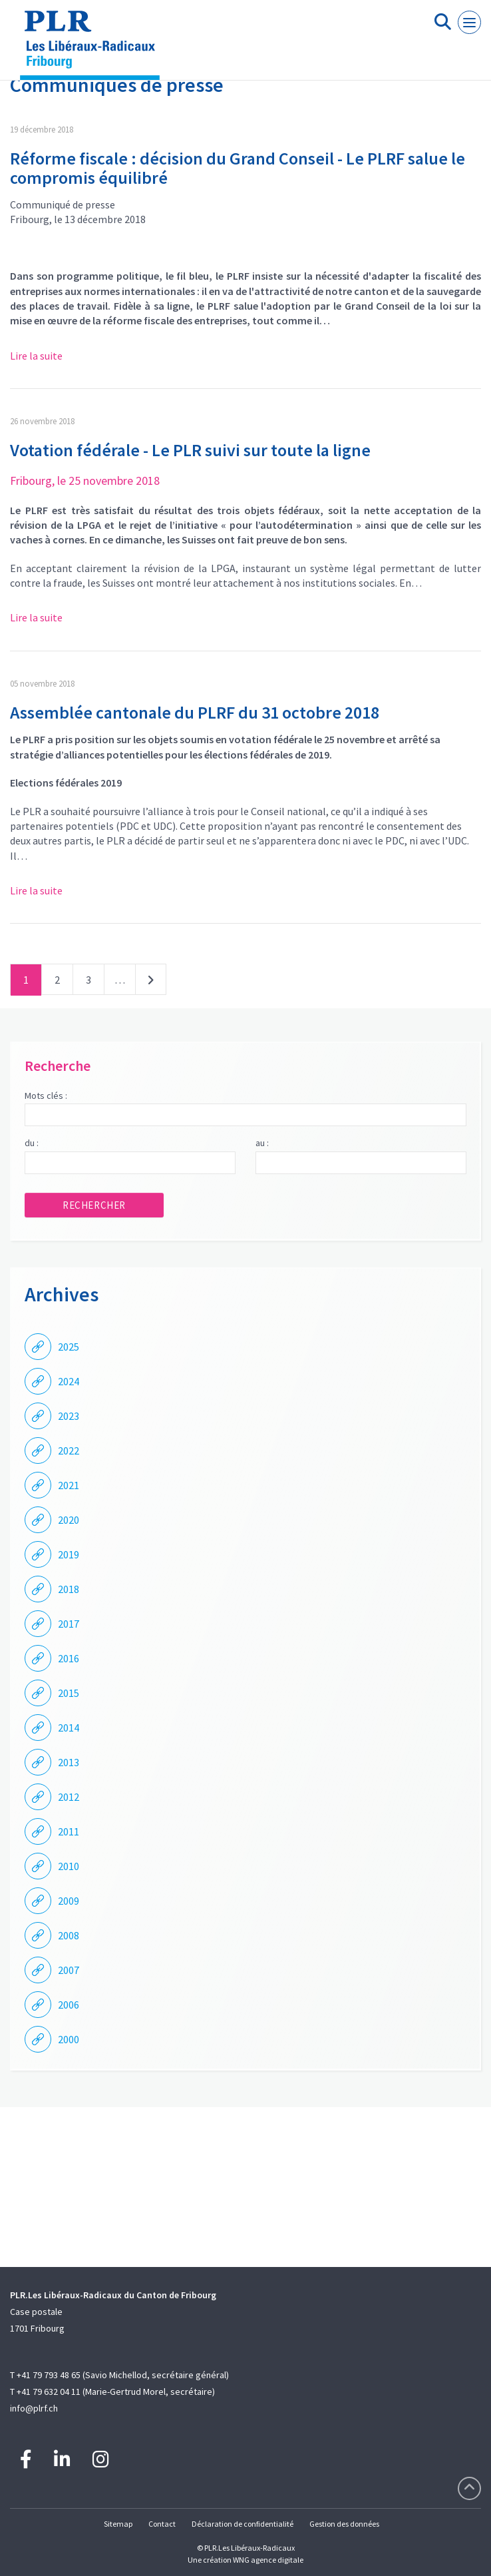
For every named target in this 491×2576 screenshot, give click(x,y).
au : (262, 1143)
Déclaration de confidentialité (242, 2524)
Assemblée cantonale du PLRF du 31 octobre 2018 (194, 712)
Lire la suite (36, 355)
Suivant (151, 982)
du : (32, 1143)
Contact (162, 2524)
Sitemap (118, 2524)
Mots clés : (46, 1096)
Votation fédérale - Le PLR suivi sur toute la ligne (190, 450)
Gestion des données (344, 2524)
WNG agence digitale (268, 2560)
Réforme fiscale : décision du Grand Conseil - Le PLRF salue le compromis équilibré (237, 167)
